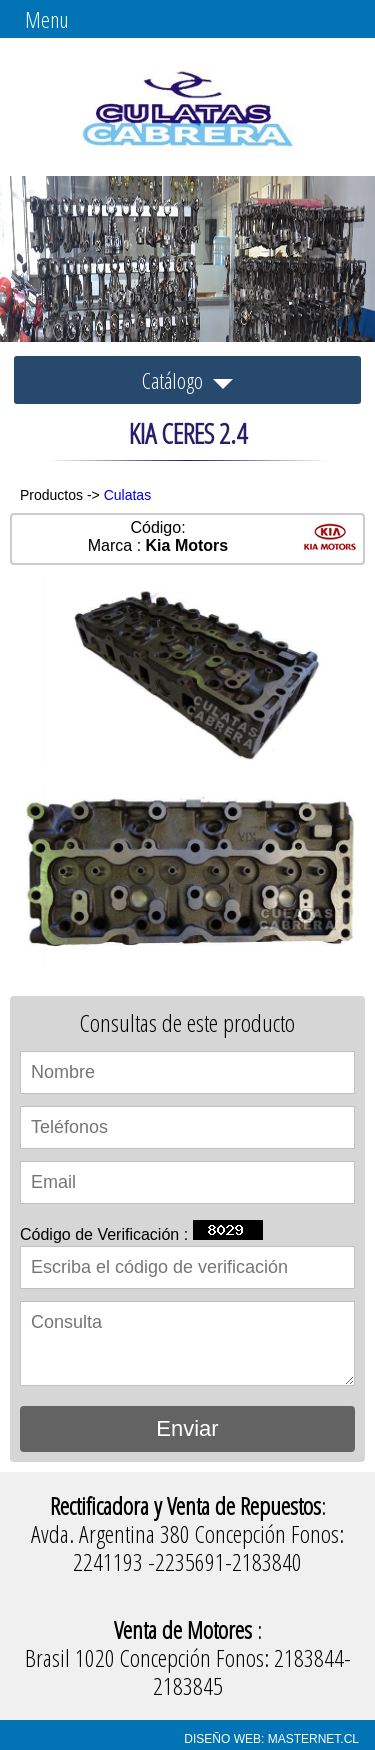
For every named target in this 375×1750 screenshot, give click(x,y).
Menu (47, 19)
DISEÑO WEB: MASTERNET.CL (271, 1739)
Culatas (127, 495)
